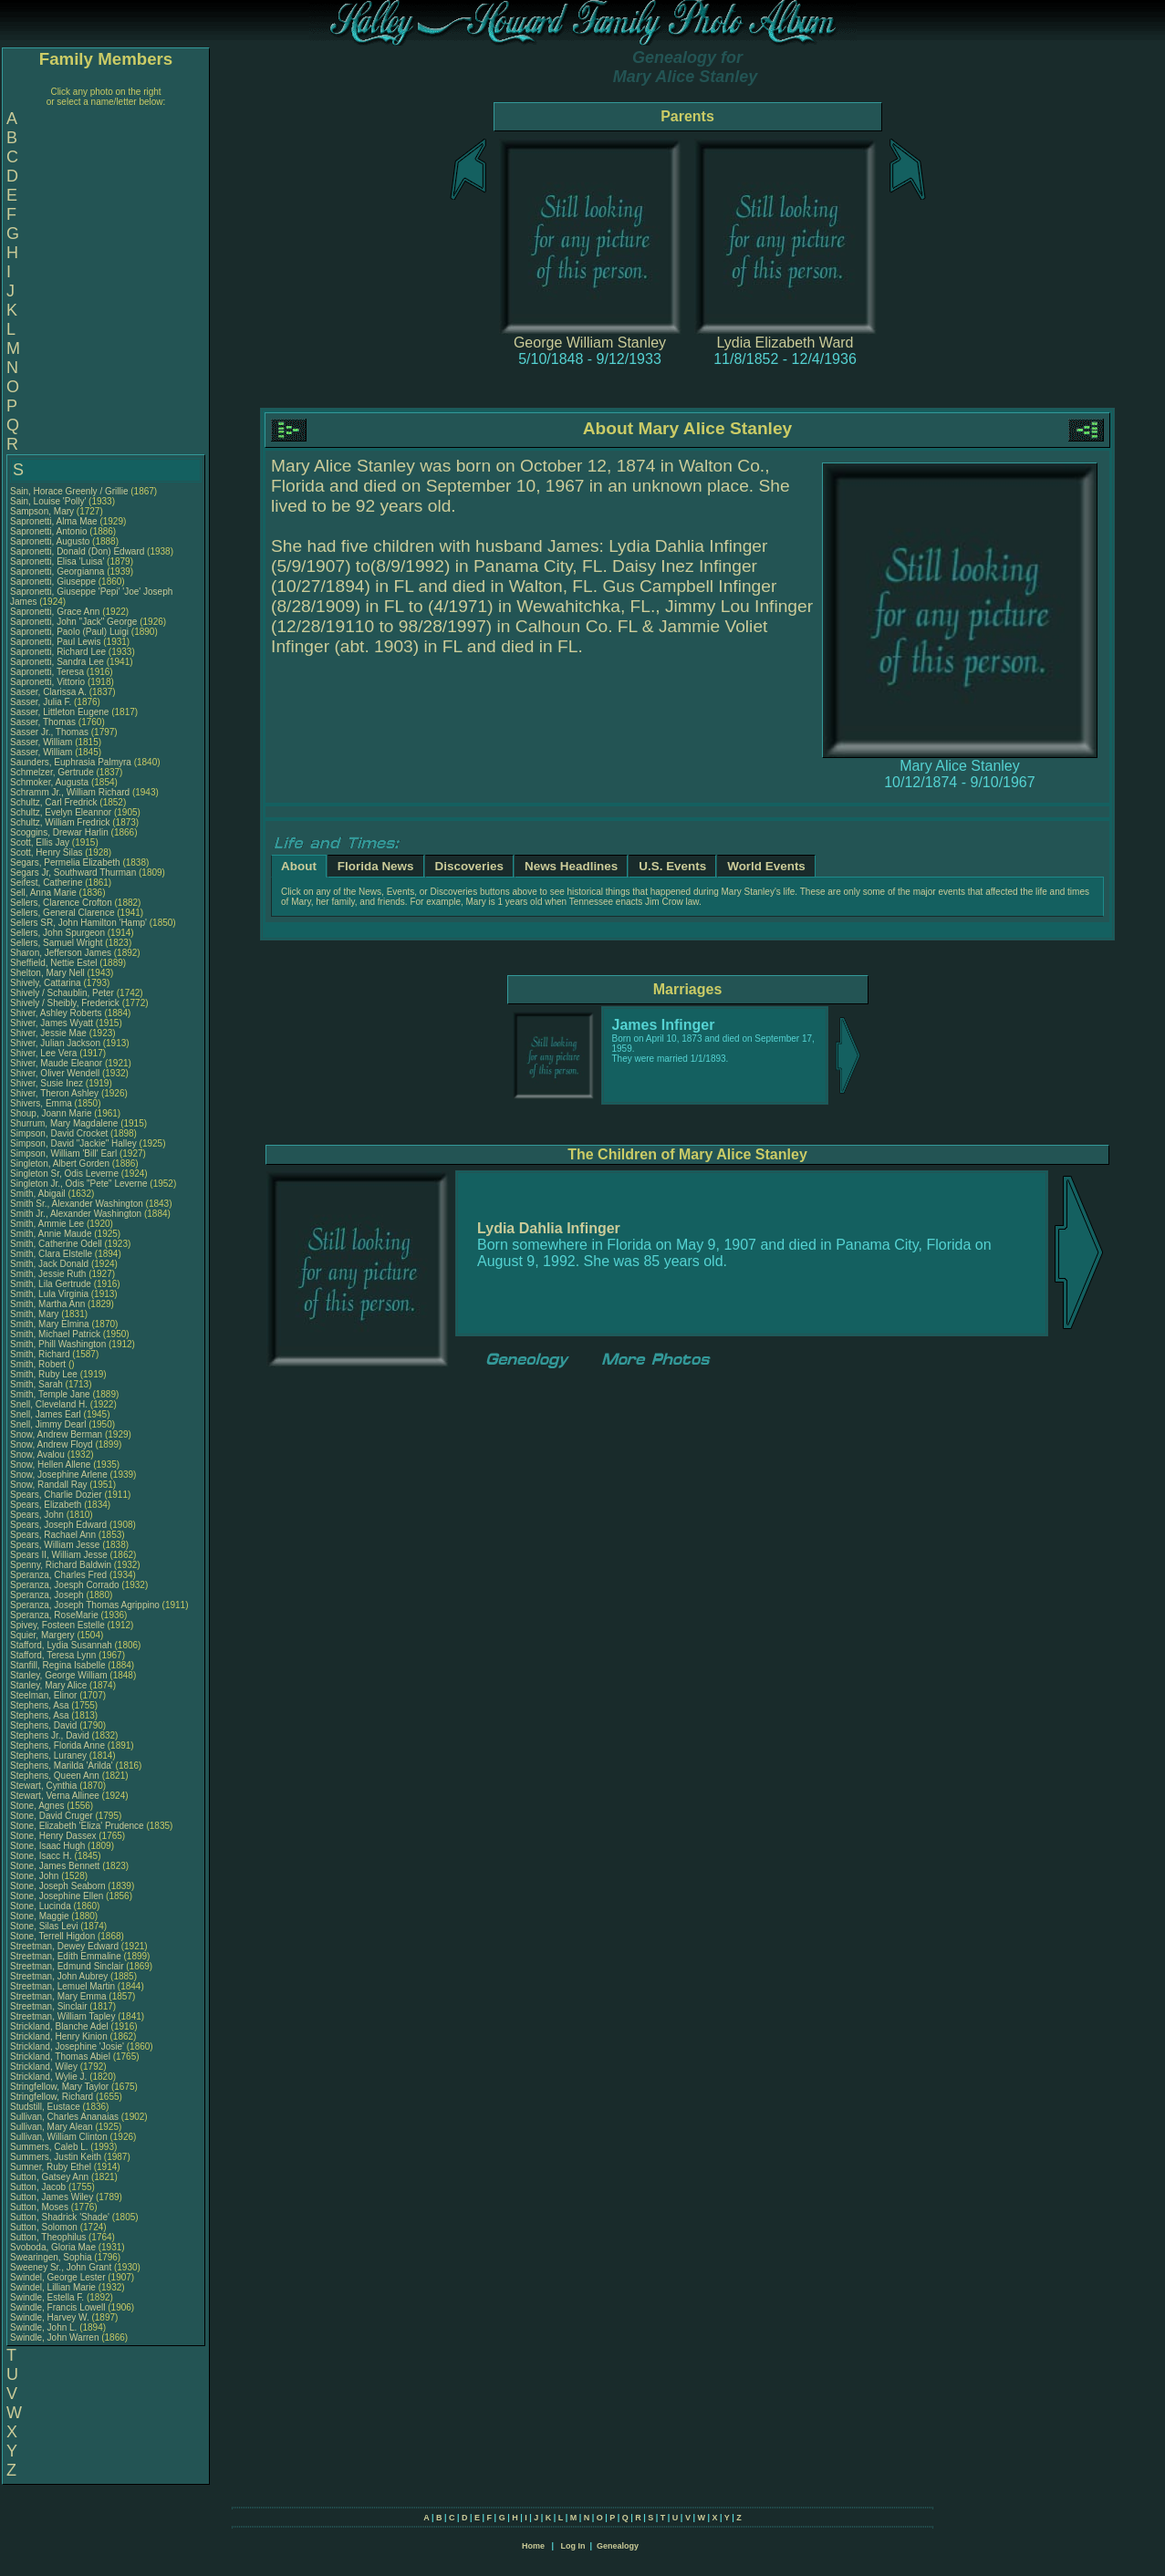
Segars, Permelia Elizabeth (65, 862)
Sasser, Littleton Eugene (59, 712)
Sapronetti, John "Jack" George (73, 622)
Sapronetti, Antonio (49, 531)
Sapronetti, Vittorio (49, 682)
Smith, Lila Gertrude (50, 1284)
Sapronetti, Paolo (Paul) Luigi (69, 632)
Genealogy (618, 2545)
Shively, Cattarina (46, 983)
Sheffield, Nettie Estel (53, 963)
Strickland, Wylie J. (48, 2077)
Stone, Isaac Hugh (47, 1846)
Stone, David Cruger (51, 1816)
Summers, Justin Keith (55, 2157)
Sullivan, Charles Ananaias (64, 2117)
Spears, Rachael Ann (53, 1535)
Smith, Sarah (38, 1384)
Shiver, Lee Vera (43, 1053)
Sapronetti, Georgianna (58, 571)
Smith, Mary (35, 1314)
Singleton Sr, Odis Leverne (64, 1174)
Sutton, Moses (40, 2207)
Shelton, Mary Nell (47, 973)
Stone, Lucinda (42, 1906)
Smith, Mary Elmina (49, 1324)
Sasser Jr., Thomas (50, 732)
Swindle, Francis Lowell (58, 2307)
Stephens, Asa (40, 1705)
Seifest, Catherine (47, 883)
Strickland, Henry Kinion (59, 2036)
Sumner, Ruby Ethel (50, 2167)
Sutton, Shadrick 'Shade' (61, 2217)
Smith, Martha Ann (47, 1304)
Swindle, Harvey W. (49, 2317)
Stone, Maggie (40, 1916)
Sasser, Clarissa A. (48, 692)
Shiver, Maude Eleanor (56, 1063)
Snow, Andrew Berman (56, 1434)
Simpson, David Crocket (59, 1133)
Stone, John (35, 1876)
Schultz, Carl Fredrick (54, 802)
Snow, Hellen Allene (50, 1464)
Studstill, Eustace (46, 2107)
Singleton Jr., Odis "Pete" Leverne (79, 1184)
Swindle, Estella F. (47, 2297)
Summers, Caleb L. (49, 2147)
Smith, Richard (41, 1354)
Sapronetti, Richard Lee (58, 652)
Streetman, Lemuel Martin (62, 1986)
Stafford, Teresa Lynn (53, 1655)
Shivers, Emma (42, 1103)
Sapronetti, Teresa (48, 672)
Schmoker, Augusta (50, 782)
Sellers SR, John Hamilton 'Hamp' (78, 923)
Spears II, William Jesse (59, 1555)
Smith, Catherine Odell (56, 1244)
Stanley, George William (59, 1675)
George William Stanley (590, 342)
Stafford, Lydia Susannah (61, 1645)
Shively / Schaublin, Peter (63, 993)
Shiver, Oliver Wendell (54, 1073)
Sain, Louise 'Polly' (48, 501)
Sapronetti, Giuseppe (54, 581)
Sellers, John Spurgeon (57, 933)
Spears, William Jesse (54, 1545)
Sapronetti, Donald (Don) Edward (77, 551)
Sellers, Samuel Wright (56, 943)
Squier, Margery (43, 1635)
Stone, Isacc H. (41, 1856)
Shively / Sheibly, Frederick (66, 1003)
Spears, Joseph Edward (58, 1525)
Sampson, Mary (43, 511)
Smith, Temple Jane (50, 1394)
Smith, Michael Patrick (55, 1334)
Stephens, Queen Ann (56, 1776)
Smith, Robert (39, 1364)
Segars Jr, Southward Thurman (73, 872)
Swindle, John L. (43, 2327)
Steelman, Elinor (44, 1695)
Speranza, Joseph (48, 1595)
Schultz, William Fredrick (59, 822)
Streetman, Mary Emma (58, 1996)
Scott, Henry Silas (46, 852)
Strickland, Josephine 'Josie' (68, 2046)
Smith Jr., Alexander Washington (75, 1214)
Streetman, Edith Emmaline (65, 1956)
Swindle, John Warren (54, 2337)
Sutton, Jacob (39, 2187)
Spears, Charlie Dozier (56, 1495)
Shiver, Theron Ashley (54, 1093)
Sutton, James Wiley (51, 2197)
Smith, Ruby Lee (44, 1374)
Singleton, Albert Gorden (59, 1163)
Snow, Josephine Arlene (59, 1475)
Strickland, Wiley (45, 2067)
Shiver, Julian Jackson (55, 1043)
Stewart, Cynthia (44, 1786)
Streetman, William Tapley (62, 2016)
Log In (572, 2545)
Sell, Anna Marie (43, 893)
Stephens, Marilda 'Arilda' (63, 1766)
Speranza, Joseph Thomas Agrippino (85, 1605)
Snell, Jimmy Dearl (48, 1424)
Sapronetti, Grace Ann (54, 612)
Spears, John (38, 1515)
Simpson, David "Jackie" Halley (73, 1143)
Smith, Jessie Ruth (48, 1274)
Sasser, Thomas (44, 722)
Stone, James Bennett (54, 1866)
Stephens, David (44, 1725)
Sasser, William (42, 742)
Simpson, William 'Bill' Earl (63, 1153)
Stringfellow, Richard (53, 2097)
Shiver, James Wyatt (51, 1023)
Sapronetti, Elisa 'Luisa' (58, 561)
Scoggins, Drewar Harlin (59, 832)
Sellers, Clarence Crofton (61, 903)
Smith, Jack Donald (49, 1264)
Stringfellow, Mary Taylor (59, 2087)
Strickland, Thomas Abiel (60, 2056)
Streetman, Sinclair (49, 2006)
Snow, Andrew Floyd (51, 1444)
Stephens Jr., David (51, 1735)
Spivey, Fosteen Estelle (57, 1625)
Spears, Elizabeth (47, 1505)
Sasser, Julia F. (40, 702)
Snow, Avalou (39, 1454)
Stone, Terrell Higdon (52, 1936)
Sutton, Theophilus (49, 2237)
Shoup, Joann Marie (51, 1113)
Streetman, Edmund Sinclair (67, 1966)
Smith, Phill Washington (58, 1344)
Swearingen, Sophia (52, 2257)
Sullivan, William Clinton (59, 2137)
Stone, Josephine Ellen (56, 1896)
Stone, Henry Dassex (53, 1836)
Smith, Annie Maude (51, 1234)
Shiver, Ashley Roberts (56, 1013)
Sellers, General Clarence (62, 913)
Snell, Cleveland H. (49, 1404)
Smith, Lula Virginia (49, 1294)
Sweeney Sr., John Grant (60, 2267)
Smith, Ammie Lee (47, 1224)
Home (533, 2545)
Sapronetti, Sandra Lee (57, 662)
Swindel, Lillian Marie (53, 2287)
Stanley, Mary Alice (48, 1685)
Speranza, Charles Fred (58, 1575)
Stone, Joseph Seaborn (58, 1886)
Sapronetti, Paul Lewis (55, 642)
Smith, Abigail (39, 1194)
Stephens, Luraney (49, 1755)
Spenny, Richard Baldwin (60, 1565)
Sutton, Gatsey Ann (49, 2177)
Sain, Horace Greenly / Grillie (69, 491)
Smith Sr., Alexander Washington (76, 1204)
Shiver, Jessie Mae (48, 1033)
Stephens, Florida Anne (57, 1745)
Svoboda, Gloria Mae (53, 2247)
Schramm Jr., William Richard (70, 792)
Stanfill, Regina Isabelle (58, 1665)
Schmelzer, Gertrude (53, 772)
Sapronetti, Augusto (51, 541)
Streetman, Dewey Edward (64, 1946)
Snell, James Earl (45, 1414)
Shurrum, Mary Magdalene (64, 1123)
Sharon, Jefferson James (60, 953)
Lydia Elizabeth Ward (785, 342)
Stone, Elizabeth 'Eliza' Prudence (77, 1826)
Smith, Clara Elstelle (51, 1254)
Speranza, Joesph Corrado (65, 1585)
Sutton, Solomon (45, 2227)
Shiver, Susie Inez (46, 1083)
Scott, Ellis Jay (39, 842)
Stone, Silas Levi (44, 1926)
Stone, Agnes (38, 1806)
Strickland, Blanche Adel (59, 2026)
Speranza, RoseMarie (55, 1615)
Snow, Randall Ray (49, 1485)
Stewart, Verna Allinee (54, 1796)
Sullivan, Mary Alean (51, 2127)
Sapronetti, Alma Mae (54, 521)
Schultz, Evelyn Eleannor (60, 812)
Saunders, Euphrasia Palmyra (70, 762)
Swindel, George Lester (58, 2277)
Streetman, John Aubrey (59, 1976)
